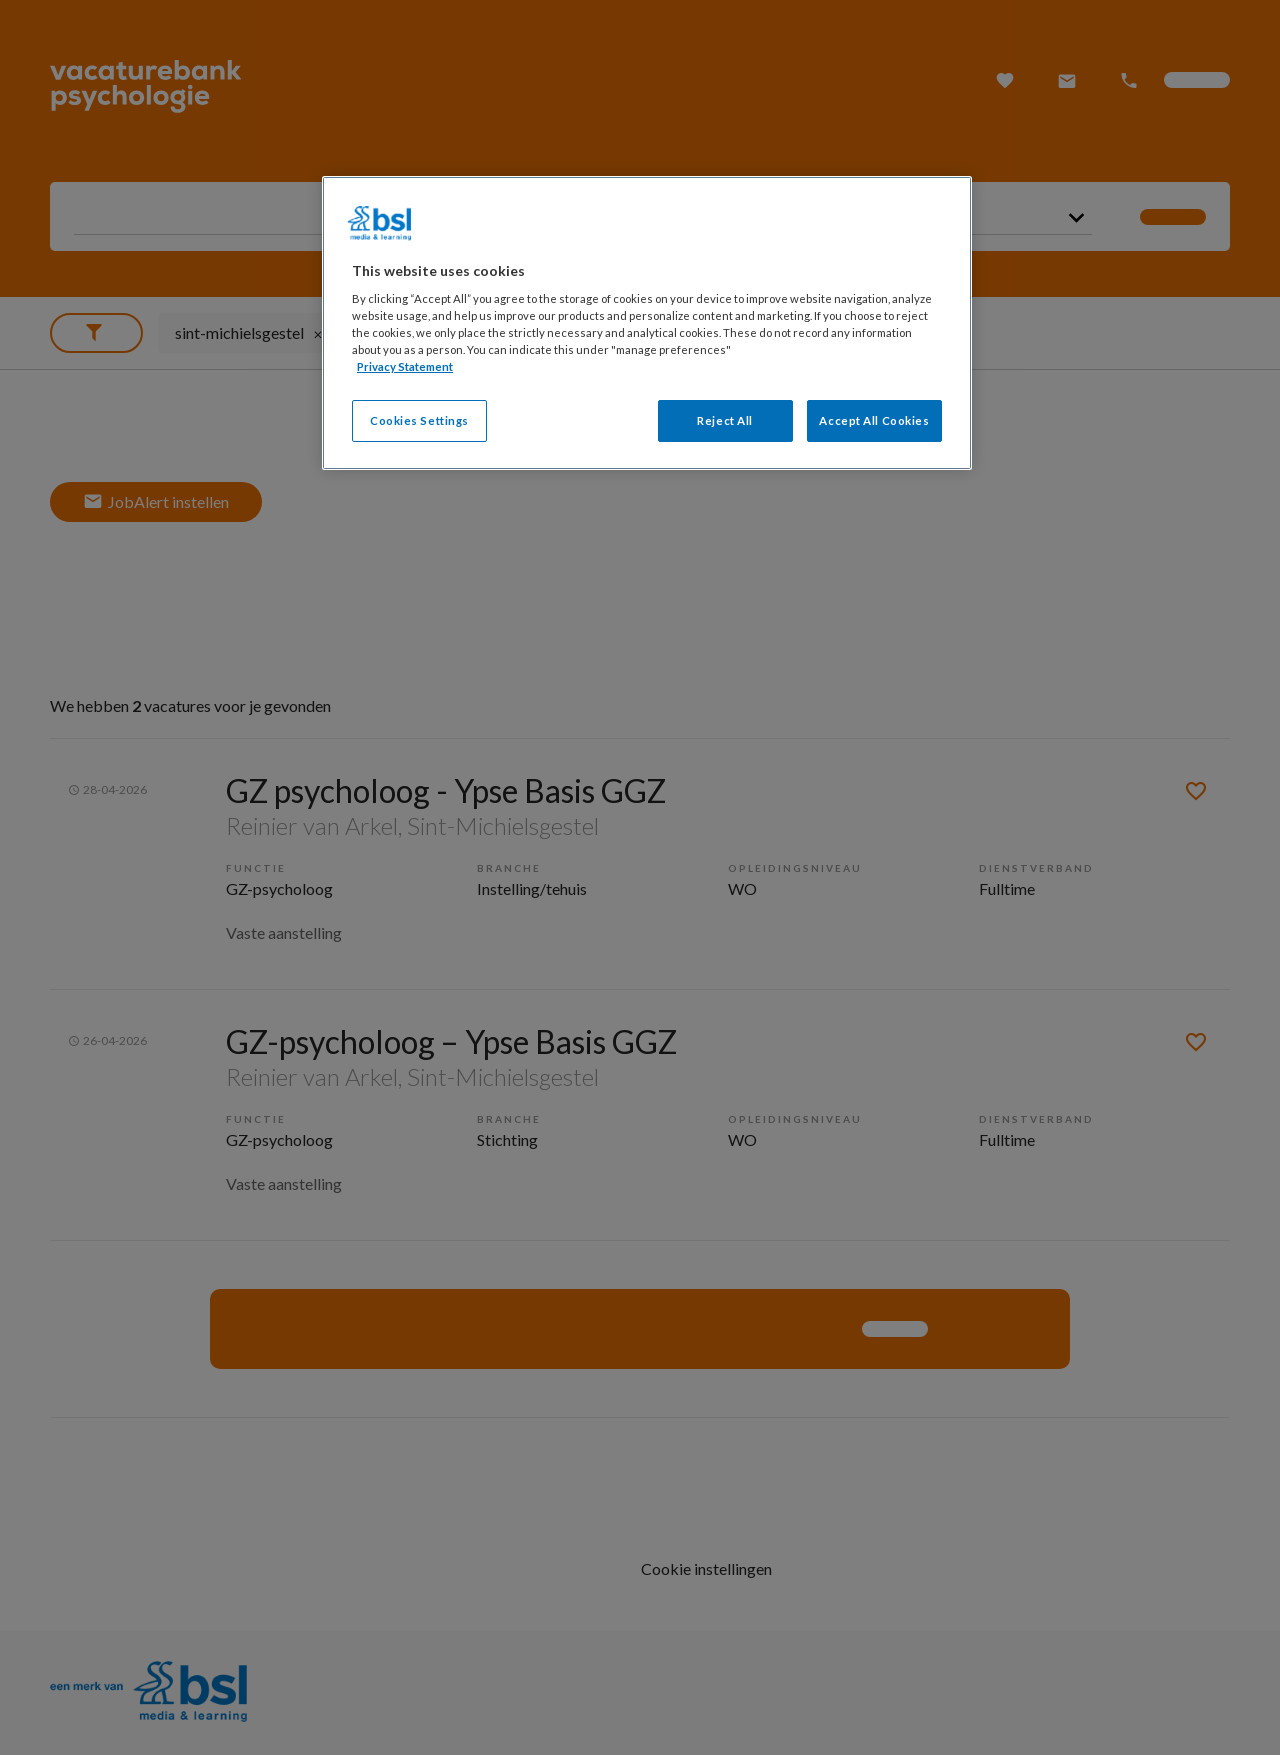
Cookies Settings (419, 420)
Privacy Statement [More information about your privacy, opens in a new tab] (405, 366)
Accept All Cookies (874, 420)
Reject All (725, 420)
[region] (647, 323)
